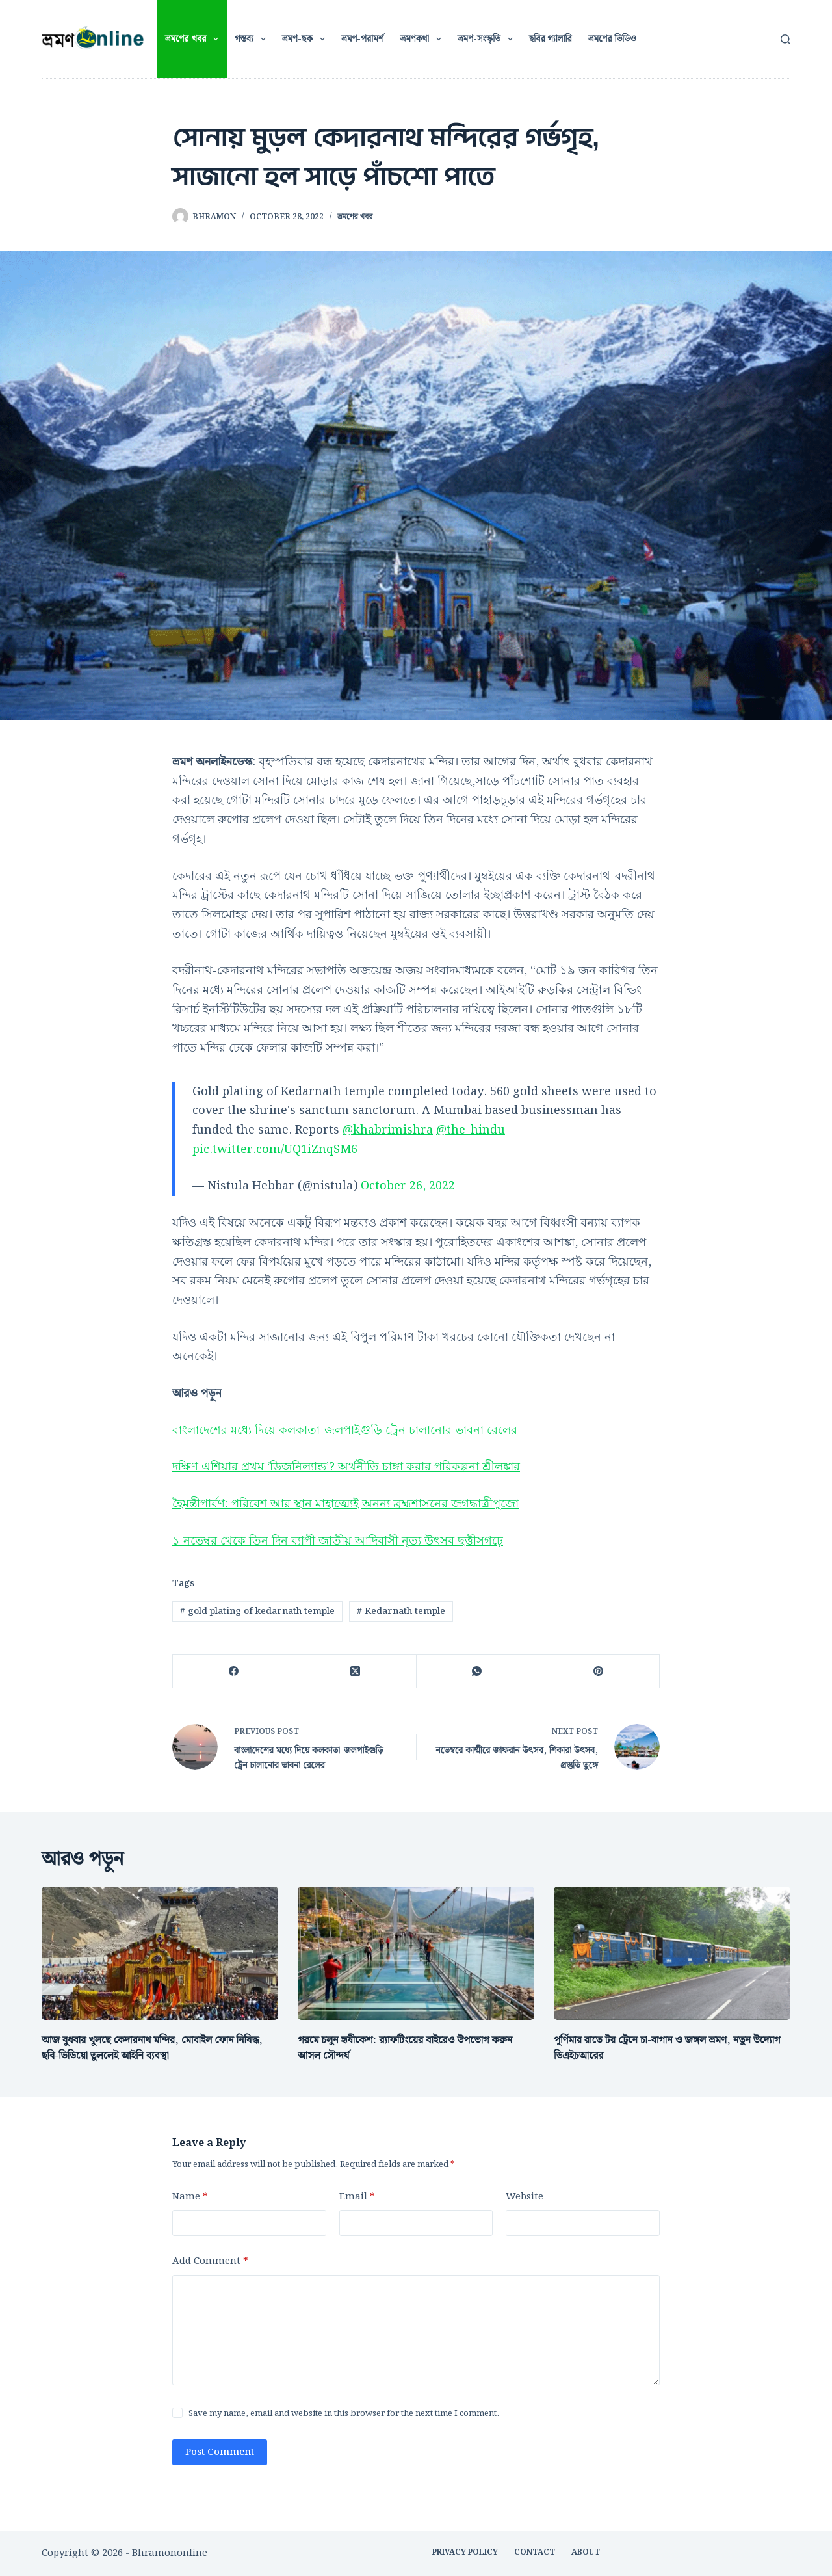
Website (524, 2197)
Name (189, 2197)
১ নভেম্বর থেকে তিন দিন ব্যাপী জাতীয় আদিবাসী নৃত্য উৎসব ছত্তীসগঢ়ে (337, 1541)
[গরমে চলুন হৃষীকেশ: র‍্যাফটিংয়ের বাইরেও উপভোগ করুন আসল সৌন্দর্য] (416, 1953)
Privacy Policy (465, 2552)
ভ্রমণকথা (423, 39)
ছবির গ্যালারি (550, 39)
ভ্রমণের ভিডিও (612, 39)
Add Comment (210, 2261)
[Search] (785, 39)
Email (356, 2197)
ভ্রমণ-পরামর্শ (362, 39)
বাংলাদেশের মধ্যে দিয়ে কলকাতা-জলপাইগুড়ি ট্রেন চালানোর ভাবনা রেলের (344, 1430)
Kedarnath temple (401, 1611)
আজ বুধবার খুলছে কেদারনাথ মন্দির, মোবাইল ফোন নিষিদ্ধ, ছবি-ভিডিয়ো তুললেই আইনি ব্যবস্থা (152, 2048)
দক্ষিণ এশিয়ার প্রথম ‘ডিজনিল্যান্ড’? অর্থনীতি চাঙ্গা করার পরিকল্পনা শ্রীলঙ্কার (346, 1466)
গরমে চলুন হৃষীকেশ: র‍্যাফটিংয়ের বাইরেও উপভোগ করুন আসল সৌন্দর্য (405, 2048)
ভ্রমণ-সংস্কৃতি (488, 39)
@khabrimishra (388, 1130)
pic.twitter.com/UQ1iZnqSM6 (275, 1149)
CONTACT (534, 2552)
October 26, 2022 (408, 1185)
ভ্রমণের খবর (194, 39)
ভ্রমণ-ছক (306, 39)
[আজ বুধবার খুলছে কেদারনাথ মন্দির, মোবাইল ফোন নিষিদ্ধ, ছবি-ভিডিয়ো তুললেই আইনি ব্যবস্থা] (160, 1953)
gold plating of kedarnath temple (257, 1611)
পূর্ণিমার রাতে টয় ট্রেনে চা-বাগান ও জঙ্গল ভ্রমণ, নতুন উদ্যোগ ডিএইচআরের (667, 2048)
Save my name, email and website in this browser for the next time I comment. (343, 2414)
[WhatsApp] (477, 1671)
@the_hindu (470, 1130)
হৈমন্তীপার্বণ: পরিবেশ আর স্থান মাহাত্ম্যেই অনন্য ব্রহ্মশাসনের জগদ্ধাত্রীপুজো (345, 1503)
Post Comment (219, 2452)
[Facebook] (233, 1671)
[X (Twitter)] (355, 1671)
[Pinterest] (599, 1671)
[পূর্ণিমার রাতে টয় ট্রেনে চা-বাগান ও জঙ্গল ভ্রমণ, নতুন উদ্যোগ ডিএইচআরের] (672, 1953)
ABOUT (585, 2552)
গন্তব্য (252, 39)
